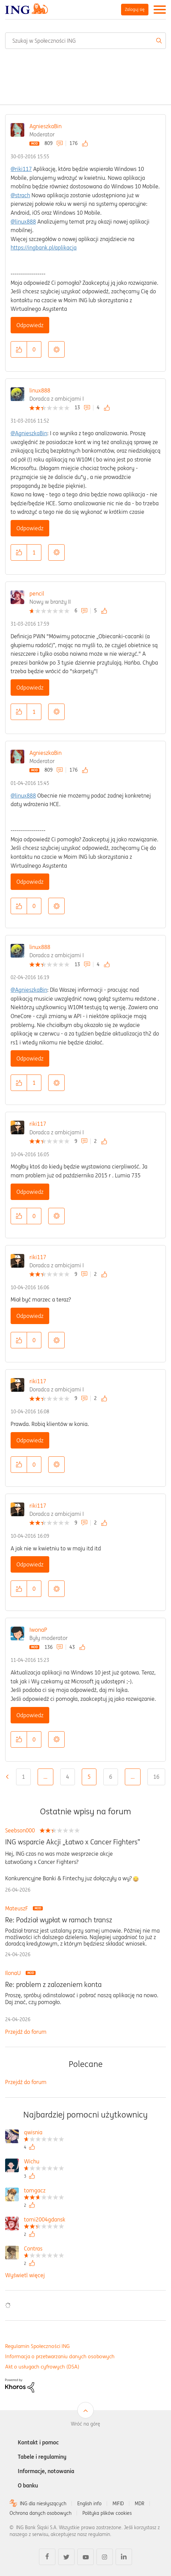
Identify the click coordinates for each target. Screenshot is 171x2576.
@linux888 (23, 221)
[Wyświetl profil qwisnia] (44, 2133)
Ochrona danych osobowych (40, 2513)
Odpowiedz (29, 325)
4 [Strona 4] (67, 1776)
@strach (20, 195)
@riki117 (21, 168)
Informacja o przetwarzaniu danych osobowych (60, 2356)
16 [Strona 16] (156, 1776)
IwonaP (38, 1629)
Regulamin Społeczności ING (37, 2346)
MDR (139, 2503)
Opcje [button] (56, 349)
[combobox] (85, 40)
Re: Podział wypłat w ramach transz (58, 1920)
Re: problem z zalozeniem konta (53, 1984)
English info (89, 2503)
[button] (19, 349)
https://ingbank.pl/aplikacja (44, 247)
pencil (36, 593)
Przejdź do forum (26, 2031)
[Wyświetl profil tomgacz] (44, 2191)
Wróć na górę (85, 2424)
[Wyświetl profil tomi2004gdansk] (44, 2220)
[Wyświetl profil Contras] (44, 2249)
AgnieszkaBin (45, 126)
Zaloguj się (135, 9)
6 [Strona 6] (110, 1776)
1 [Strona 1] (23, 1776)
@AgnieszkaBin (29, 433)
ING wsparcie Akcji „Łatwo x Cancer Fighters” (72, 1842)
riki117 (37, 1123)
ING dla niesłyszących (43, 2503)
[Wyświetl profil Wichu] (44, 2162)
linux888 (39, 390)
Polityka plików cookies (107, 2513)
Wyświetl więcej (25, 2275)
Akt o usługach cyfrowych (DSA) (42, 2366)
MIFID (118, 2503)
